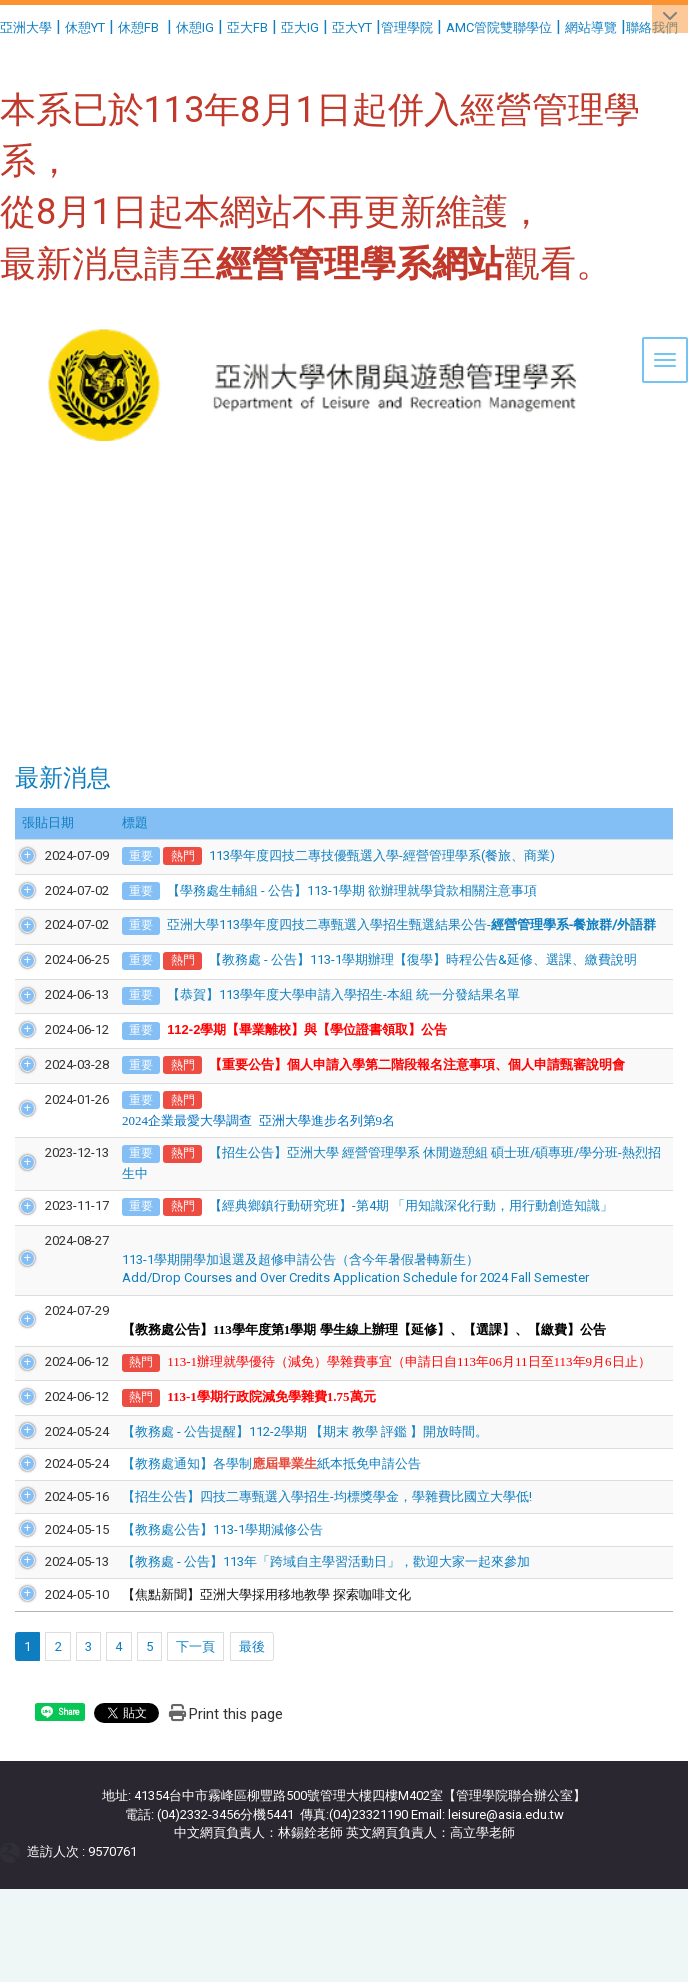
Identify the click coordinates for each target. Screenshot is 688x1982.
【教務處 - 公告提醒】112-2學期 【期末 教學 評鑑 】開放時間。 (282, 1487)
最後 (252, 1701)
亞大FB (247, 27)
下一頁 (195, 1701)
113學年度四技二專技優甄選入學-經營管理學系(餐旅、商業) (358, 855)
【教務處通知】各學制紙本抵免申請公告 (248, 1519)
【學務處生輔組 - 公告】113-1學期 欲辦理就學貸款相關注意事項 (329, 890)
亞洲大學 (26, 27)
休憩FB (138, 27)
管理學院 (407, 27)
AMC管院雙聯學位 (499, 27)
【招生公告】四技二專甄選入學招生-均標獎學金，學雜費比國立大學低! (304, 1552)
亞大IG (300, 27)
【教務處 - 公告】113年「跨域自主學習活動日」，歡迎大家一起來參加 (303, 1617)
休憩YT (85, 27)
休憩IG (195, 27)
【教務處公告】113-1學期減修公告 (199, 1584)
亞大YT (352, 27)
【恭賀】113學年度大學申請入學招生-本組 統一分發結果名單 (320, 1031)
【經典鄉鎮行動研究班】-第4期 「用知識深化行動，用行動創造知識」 (387, 1243)
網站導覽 (591, 27)
